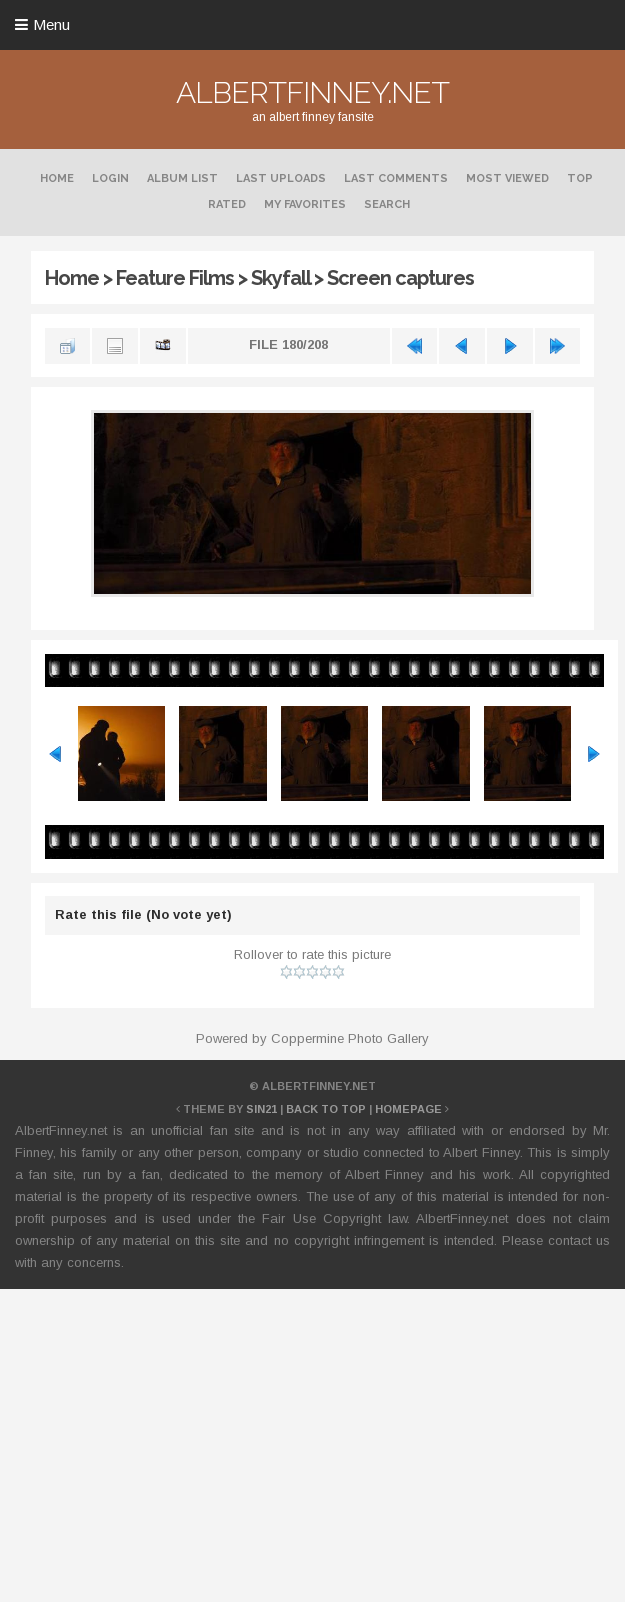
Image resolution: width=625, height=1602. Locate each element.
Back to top (326, 1109)
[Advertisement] (312, 1442)
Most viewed (507, 178)
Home (57, 178)
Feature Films (175, 278)
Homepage (408, 1109)
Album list (182, 178)
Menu (51, 24)
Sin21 (261, 1109)
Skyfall (280, 278)
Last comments (396, 178)
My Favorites (305, 204)
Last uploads (281, 178)
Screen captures (400, 278)
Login (110, 178)
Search (387, 204)
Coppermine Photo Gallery (350, 1038)
